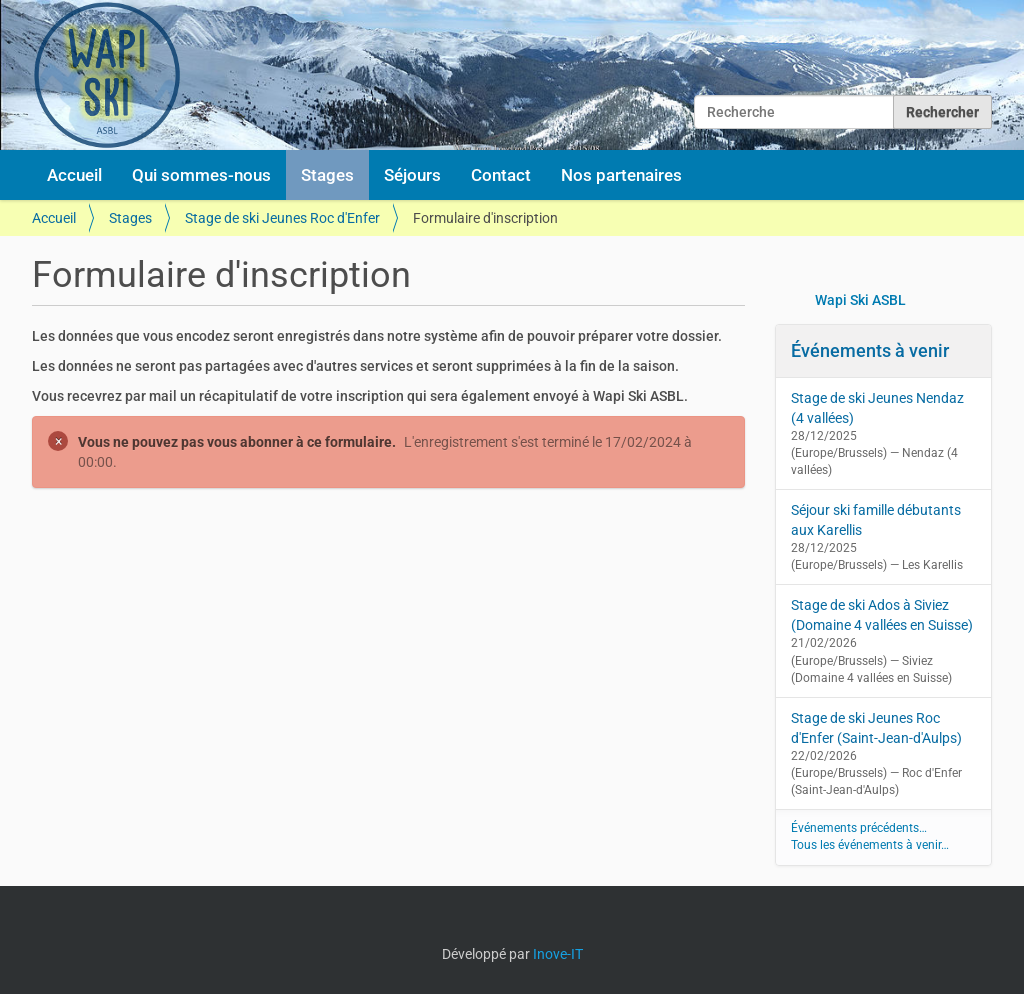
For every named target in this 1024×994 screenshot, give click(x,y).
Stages (327, 175)
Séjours (412, 175)
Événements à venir (870, 350)
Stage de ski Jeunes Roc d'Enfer (282, 218)
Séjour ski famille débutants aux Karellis (876, 520)
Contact (501, 175)
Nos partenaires (621, 175)
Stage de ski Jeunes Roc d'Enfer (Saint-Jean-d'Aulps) (876, 728)
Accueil (74, 175)
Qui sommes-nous (201, 175)
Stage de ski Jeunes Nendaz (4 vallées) (877, 408)
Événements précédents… (859, 828)
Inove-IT (558, 954)
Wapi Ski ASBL (860, 300)
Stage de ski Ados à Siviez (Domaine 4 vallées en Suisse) (882, 615)
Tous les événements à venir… (870, 845)
